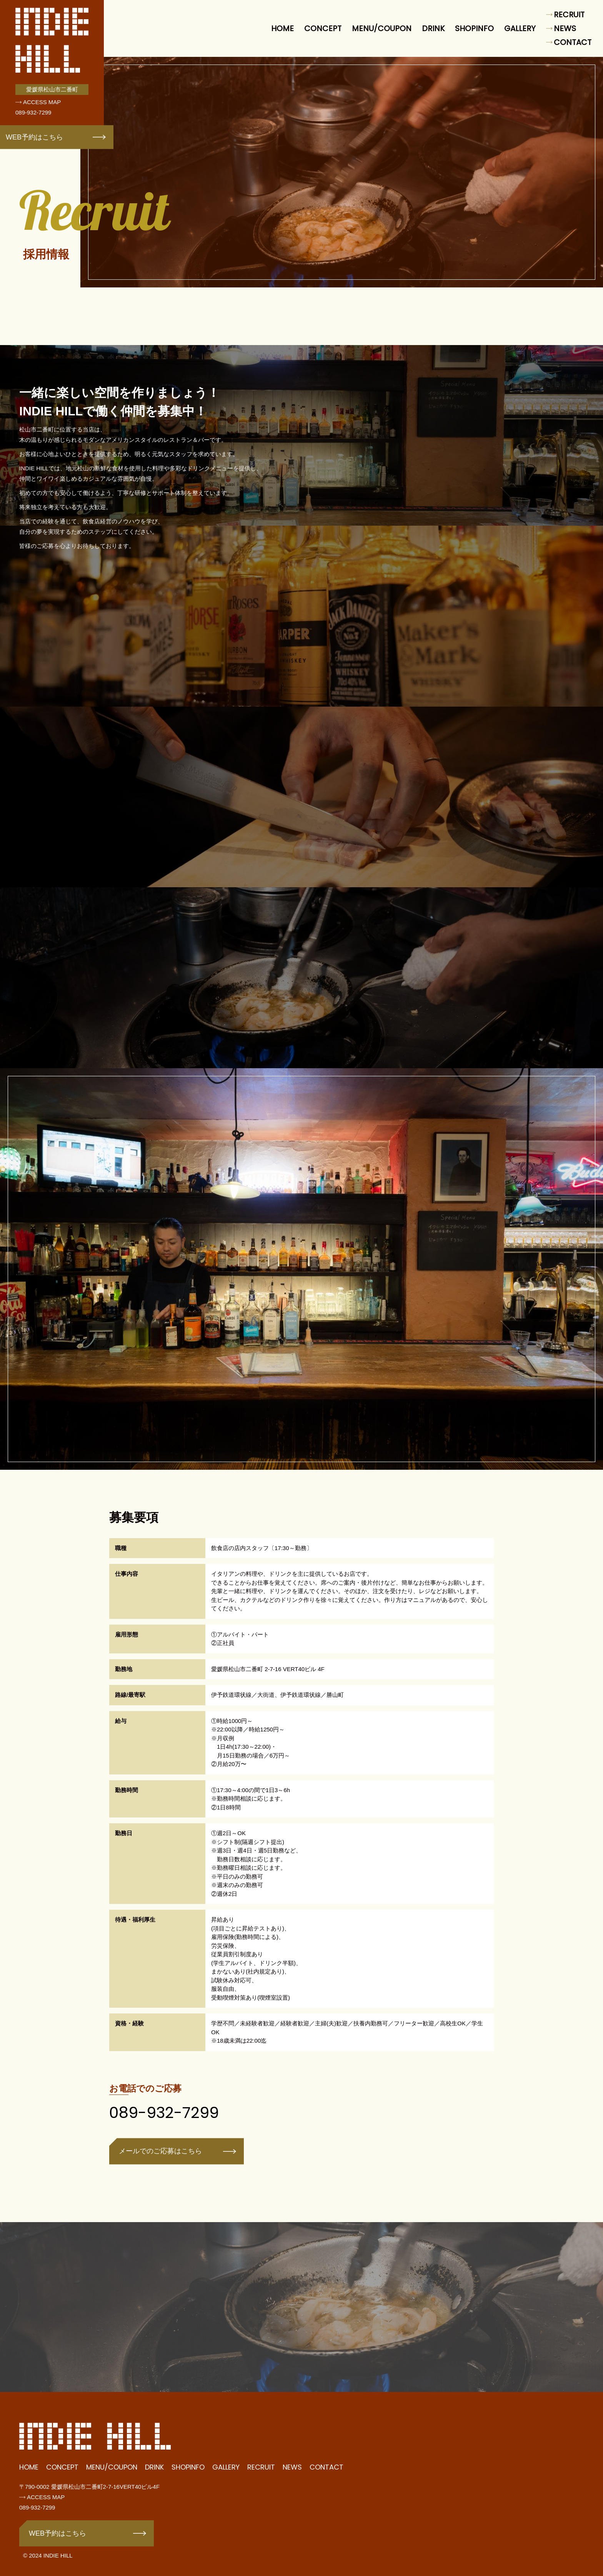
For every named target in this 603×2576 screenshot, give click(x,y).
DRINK (433, 28)
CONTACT (572, 42)
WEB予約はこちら (34, 137)
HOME (282, 28)
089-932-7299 (33, 112)
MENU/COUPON (381, 28)
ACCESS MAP (42, 102)
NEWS (565, 28)
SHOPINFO (474, 28)
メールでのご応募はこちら (160, 2164)
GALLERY (520, 28)
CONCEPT (322, 28)
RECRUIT (569, 14)
